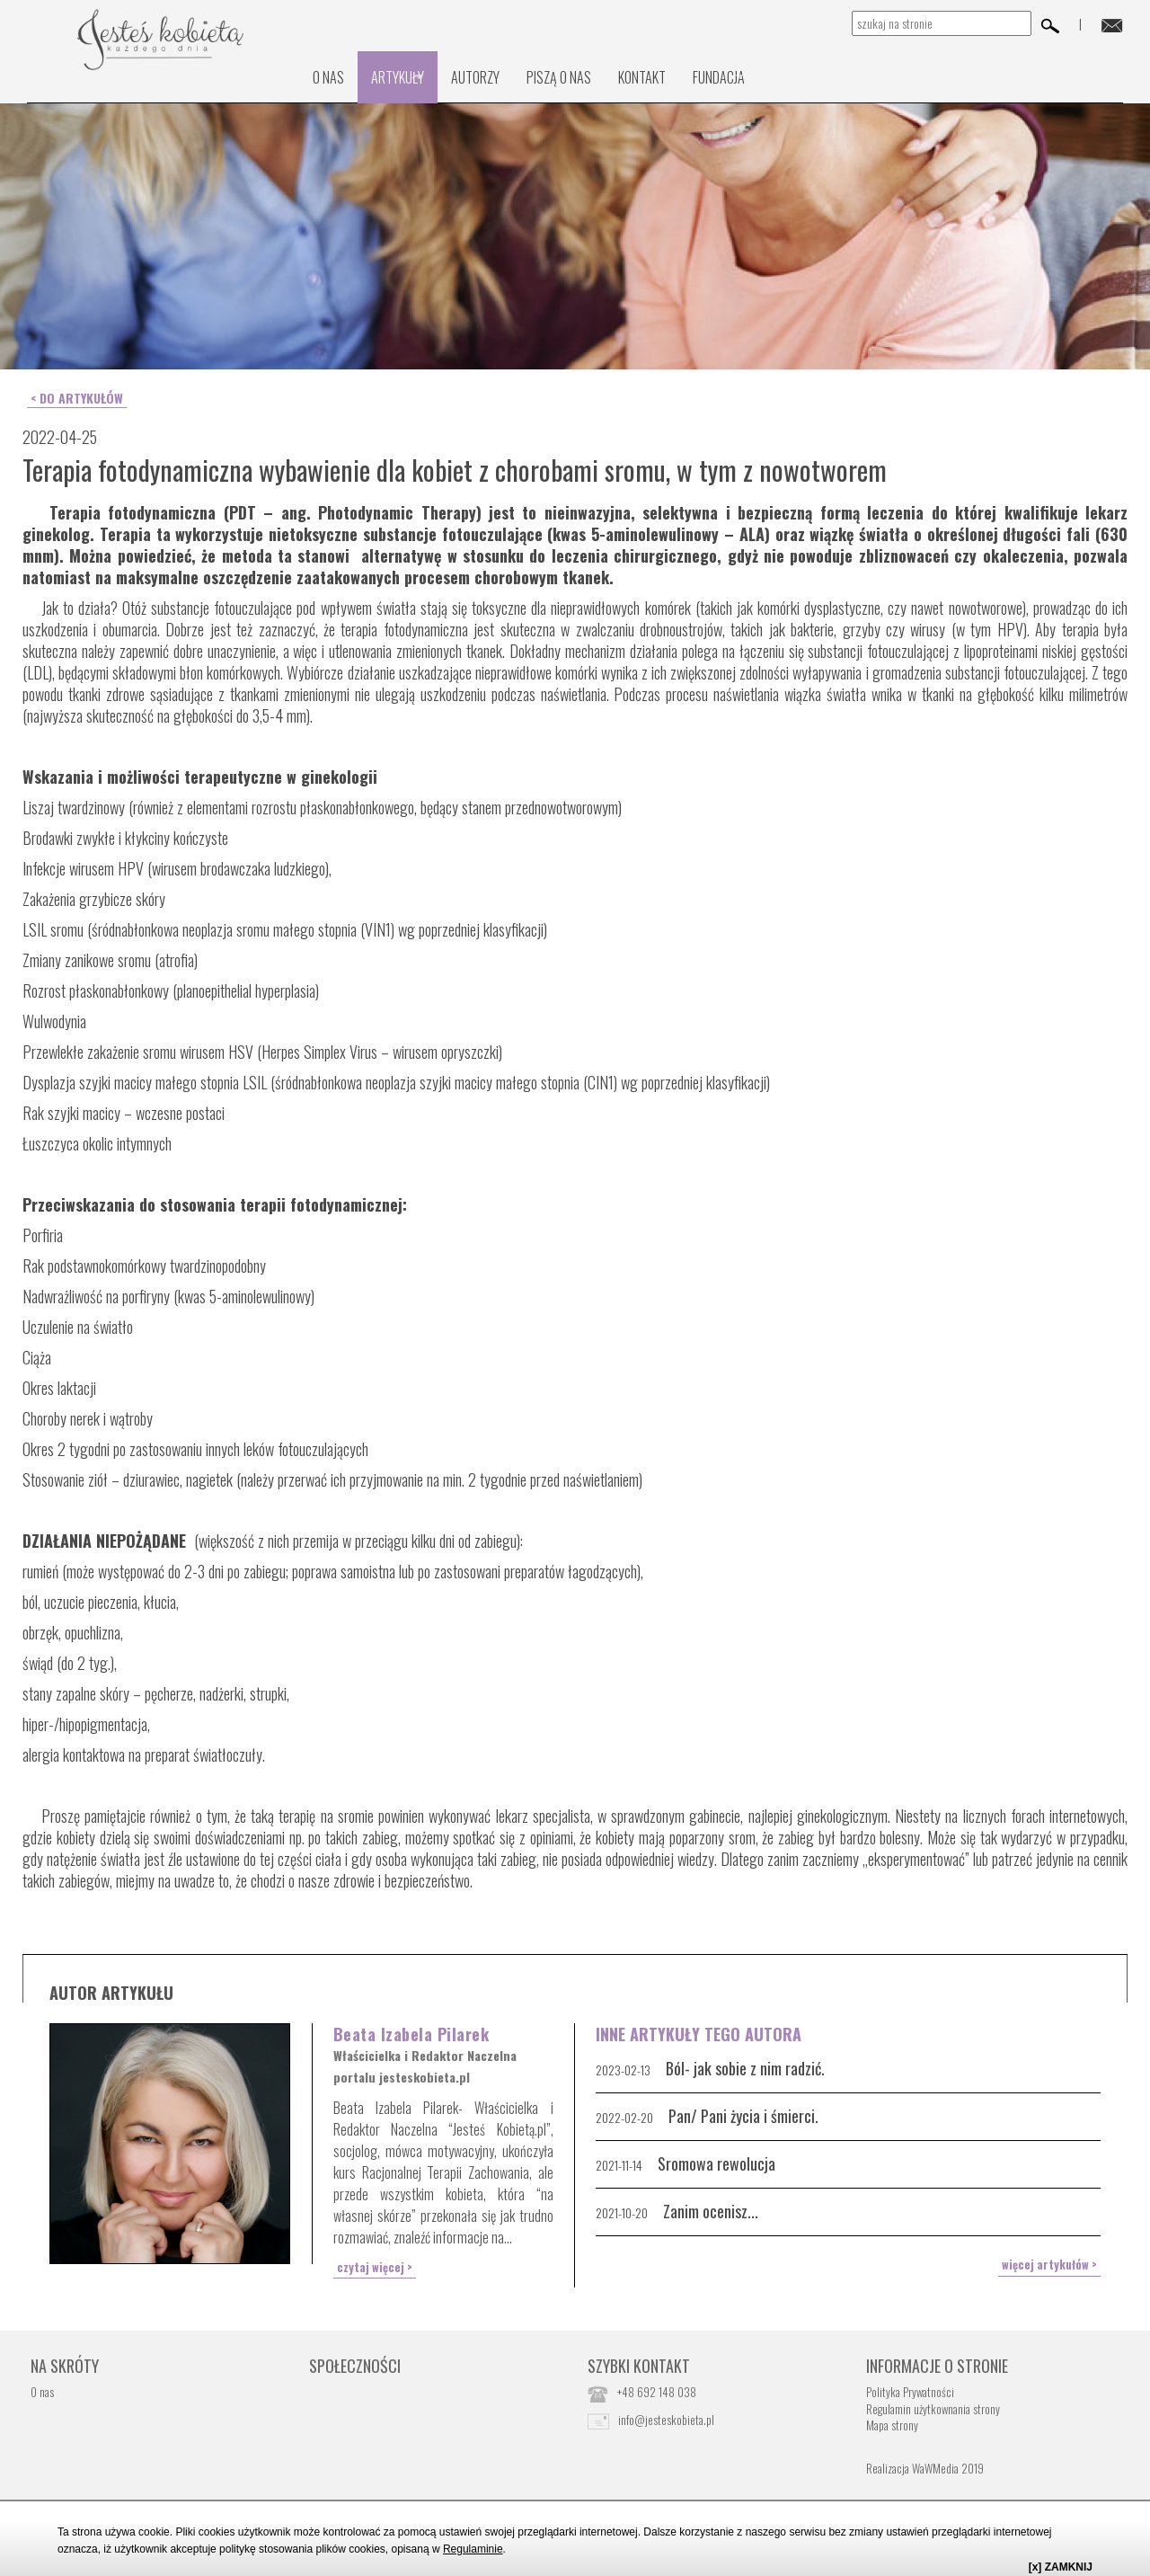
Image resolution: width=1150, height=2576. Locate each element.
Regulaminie (473, 2549)
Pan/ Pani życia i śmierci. (743, 2113)
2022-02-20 (624, 2114)
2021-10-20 (622, 2209)
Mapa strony (892, 2420)
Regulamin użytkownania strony (933, 2403)
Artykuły (397, 77)
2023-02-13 (623, 2066)
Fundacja (719, 77)
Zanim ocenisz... (710, 2208)
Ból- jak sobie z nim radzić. (745, 2065)
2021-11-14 (619, 2162)
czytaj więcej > (367, 2262)
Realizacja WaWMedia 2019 (925, 2462)
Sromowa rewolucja (716, 2160)
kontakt (642, 77)
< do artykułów (73, 395)
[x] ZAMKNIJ (1060, 2567)
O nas (328, 77)
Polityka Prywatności (910, 2386)
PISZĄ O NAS (558, 77)
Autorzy (475, 77)
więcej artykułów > (1057, 2260)
